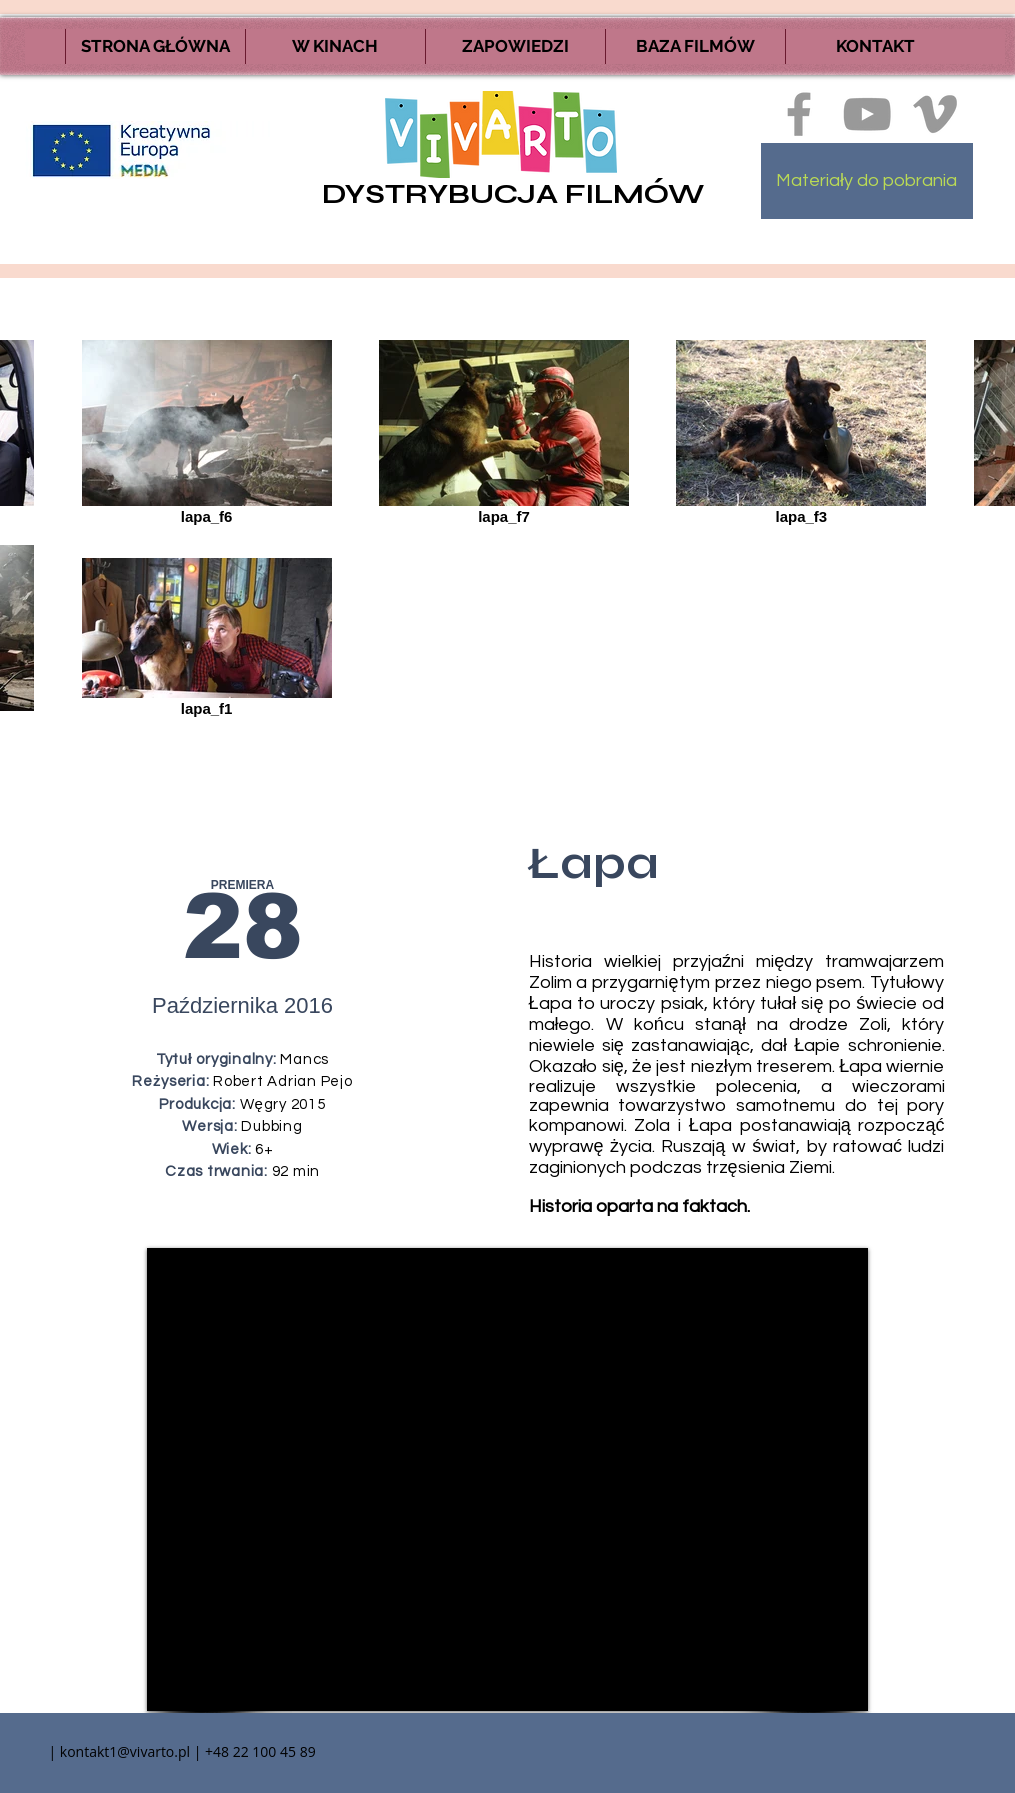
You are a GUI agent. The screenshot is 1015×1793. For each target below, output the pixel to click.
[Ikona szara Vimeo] (935, 114)
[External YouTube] (507, 1479)
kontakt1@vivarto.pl (125, 1751)
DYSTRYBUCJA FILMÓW (513, 194)
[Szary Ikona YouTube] (867, 114)
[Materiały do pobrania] (867, 181)
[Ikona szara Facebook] (799, 114)
